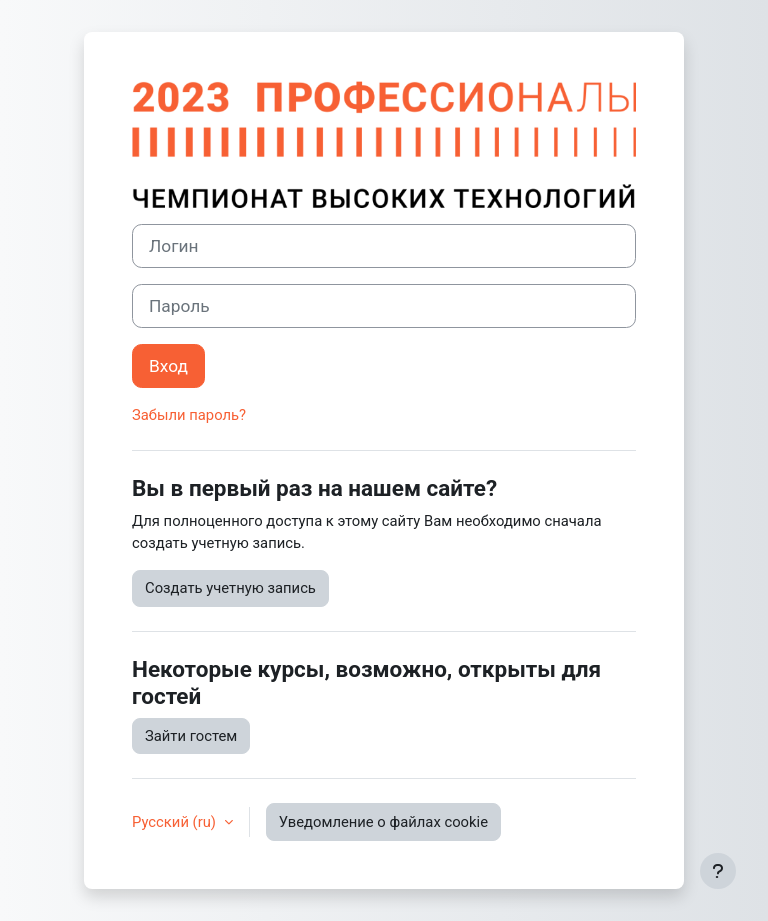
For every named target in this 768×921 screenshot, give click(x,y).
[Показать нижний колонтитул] (718, 871)
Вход (168, 366)
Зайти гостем (191, 736)
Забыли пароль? (189, 415)
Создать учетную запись (230, 588)
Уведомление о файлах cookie (383, 822)
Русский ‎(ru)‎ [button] (176, 822)
